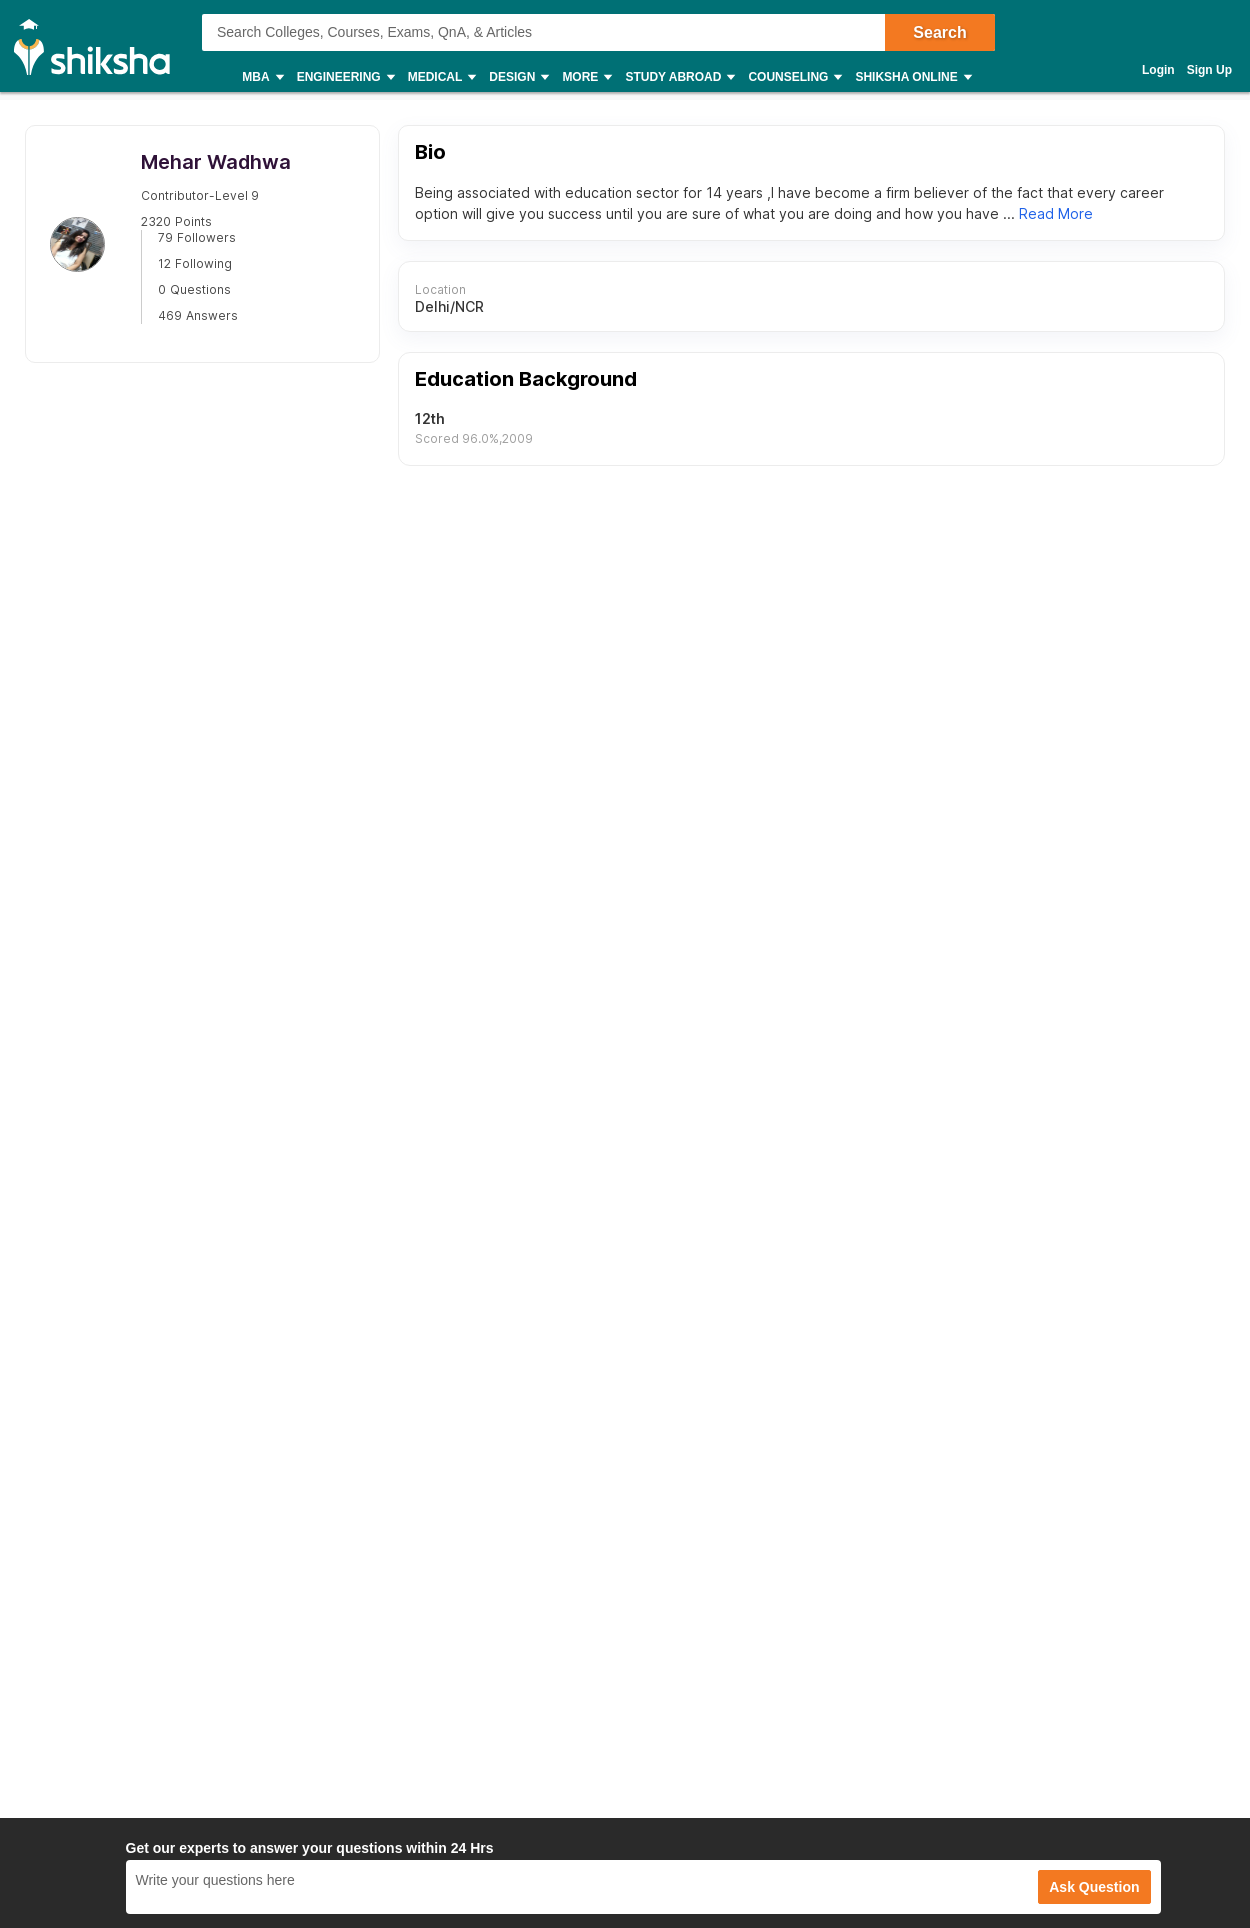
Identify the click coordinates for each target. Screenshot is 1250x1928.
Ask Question (1094, 1887)
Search (939, 32)
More (586, 77)
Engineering (345, 77)
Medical (441, 77)
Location (439, 290)
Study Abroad (679, 77)
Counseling (794, 77)
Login (1158, 70)
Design (518, 77)
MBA (261, 77)
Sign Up (1209, 70)
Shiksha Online (912, 77)
